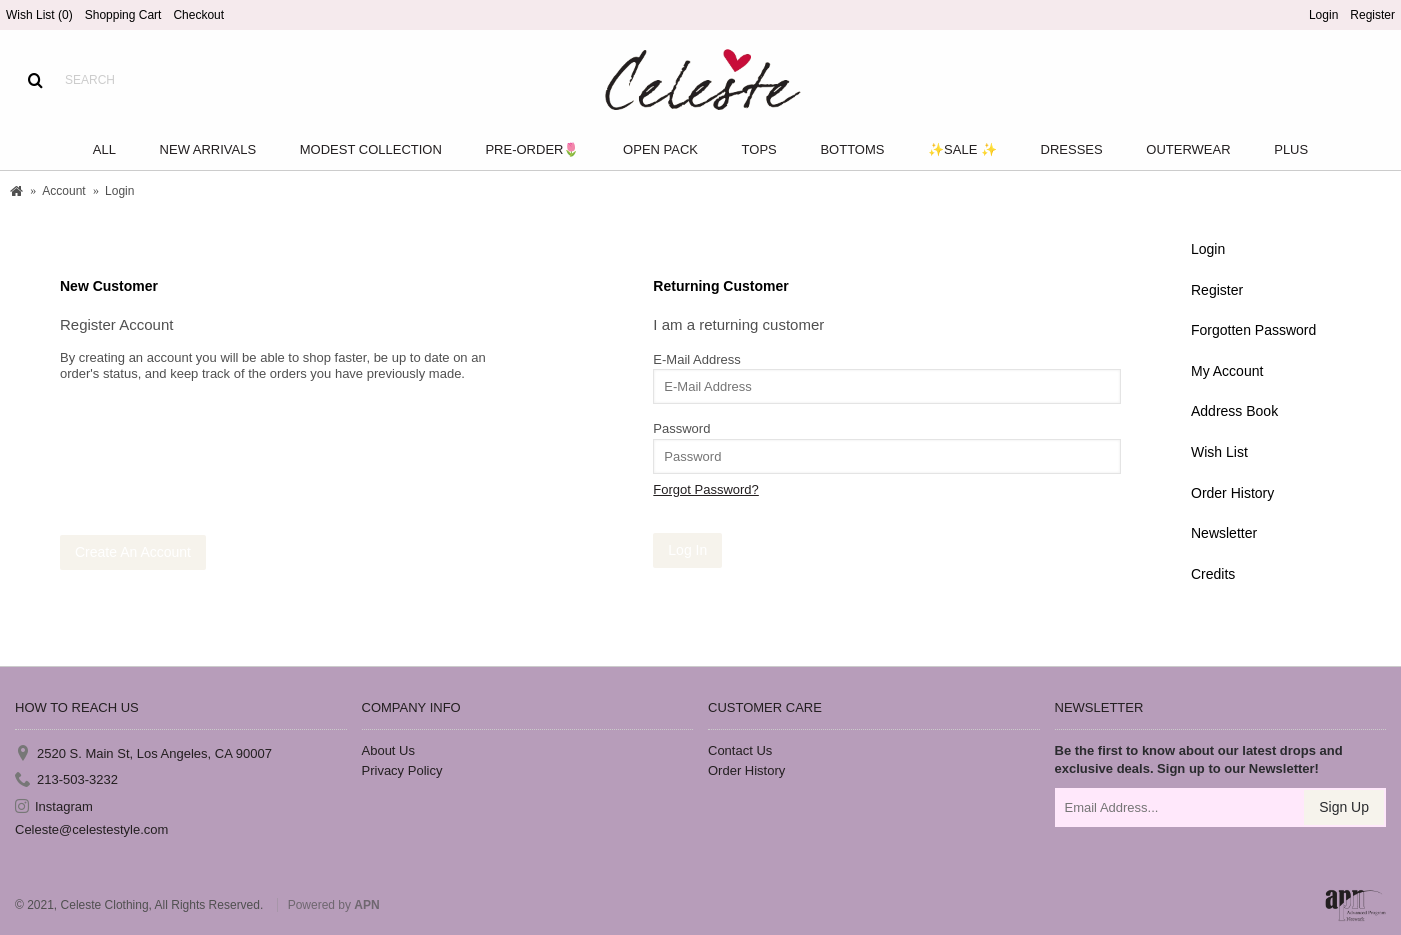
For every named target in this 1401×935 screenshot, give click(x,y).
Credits (1213, 574)
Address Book (1234, 411)
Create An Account (133, 552)
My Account (1227, 371)
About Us (388, 750)
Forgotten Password (1253, 330)
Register (1217, 290)
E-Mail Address (696, 359)
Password (681, 428)
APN (366, 905)
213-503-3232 (66, 780)
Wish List (1219, 452)
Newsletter (1224, 533)
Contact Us (740, 750)
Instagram (54, 806)
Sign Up (1344, 807)
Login (1208, 249)
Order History (1232, 493)
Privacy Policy (402, 770)
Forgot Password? (706, 489)
